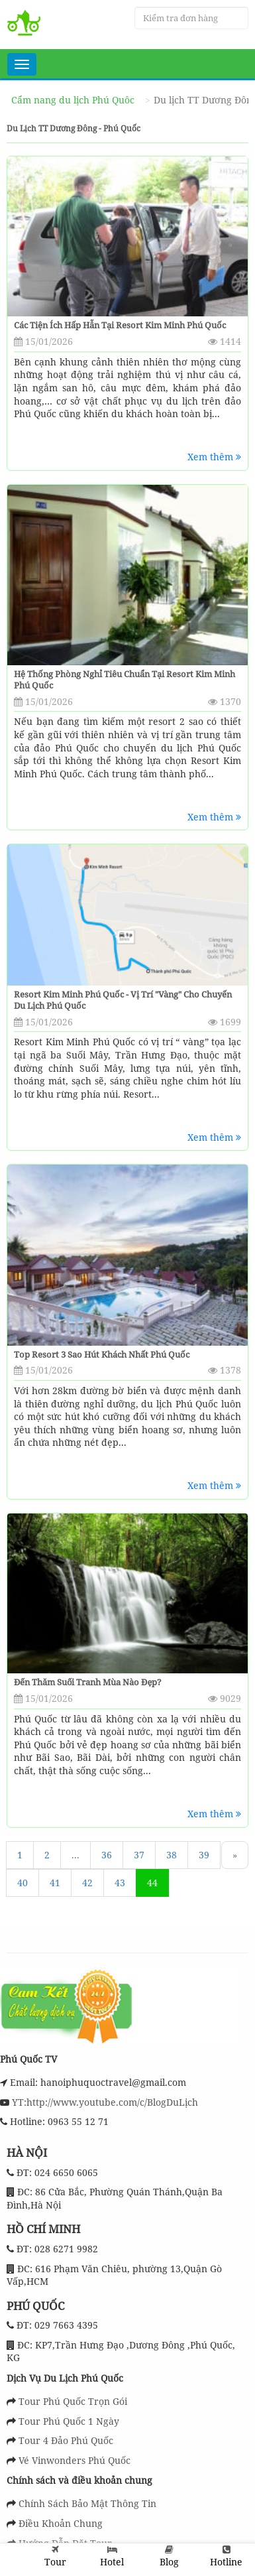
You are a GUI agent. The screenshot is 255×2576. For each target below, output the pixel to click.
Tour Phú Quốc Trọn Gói (73, 2401)
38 (171, 1854)
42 (87, 1882)
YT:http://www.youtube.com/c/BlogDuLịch (103, 2102)
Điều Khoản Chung (61, 2523)
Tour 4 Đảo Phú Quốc (66, 2440)
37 (139, 1854)
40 (22, 1882)
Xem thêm (214, 456)
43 (120, 1882)
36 (106, 1854)
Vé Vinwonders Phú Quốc (74, 2460)
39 (204, 1854)
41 (55, 1882)
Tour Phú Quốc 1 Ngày (69, 2421)
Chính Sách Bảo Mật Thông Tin (87, 2503)
